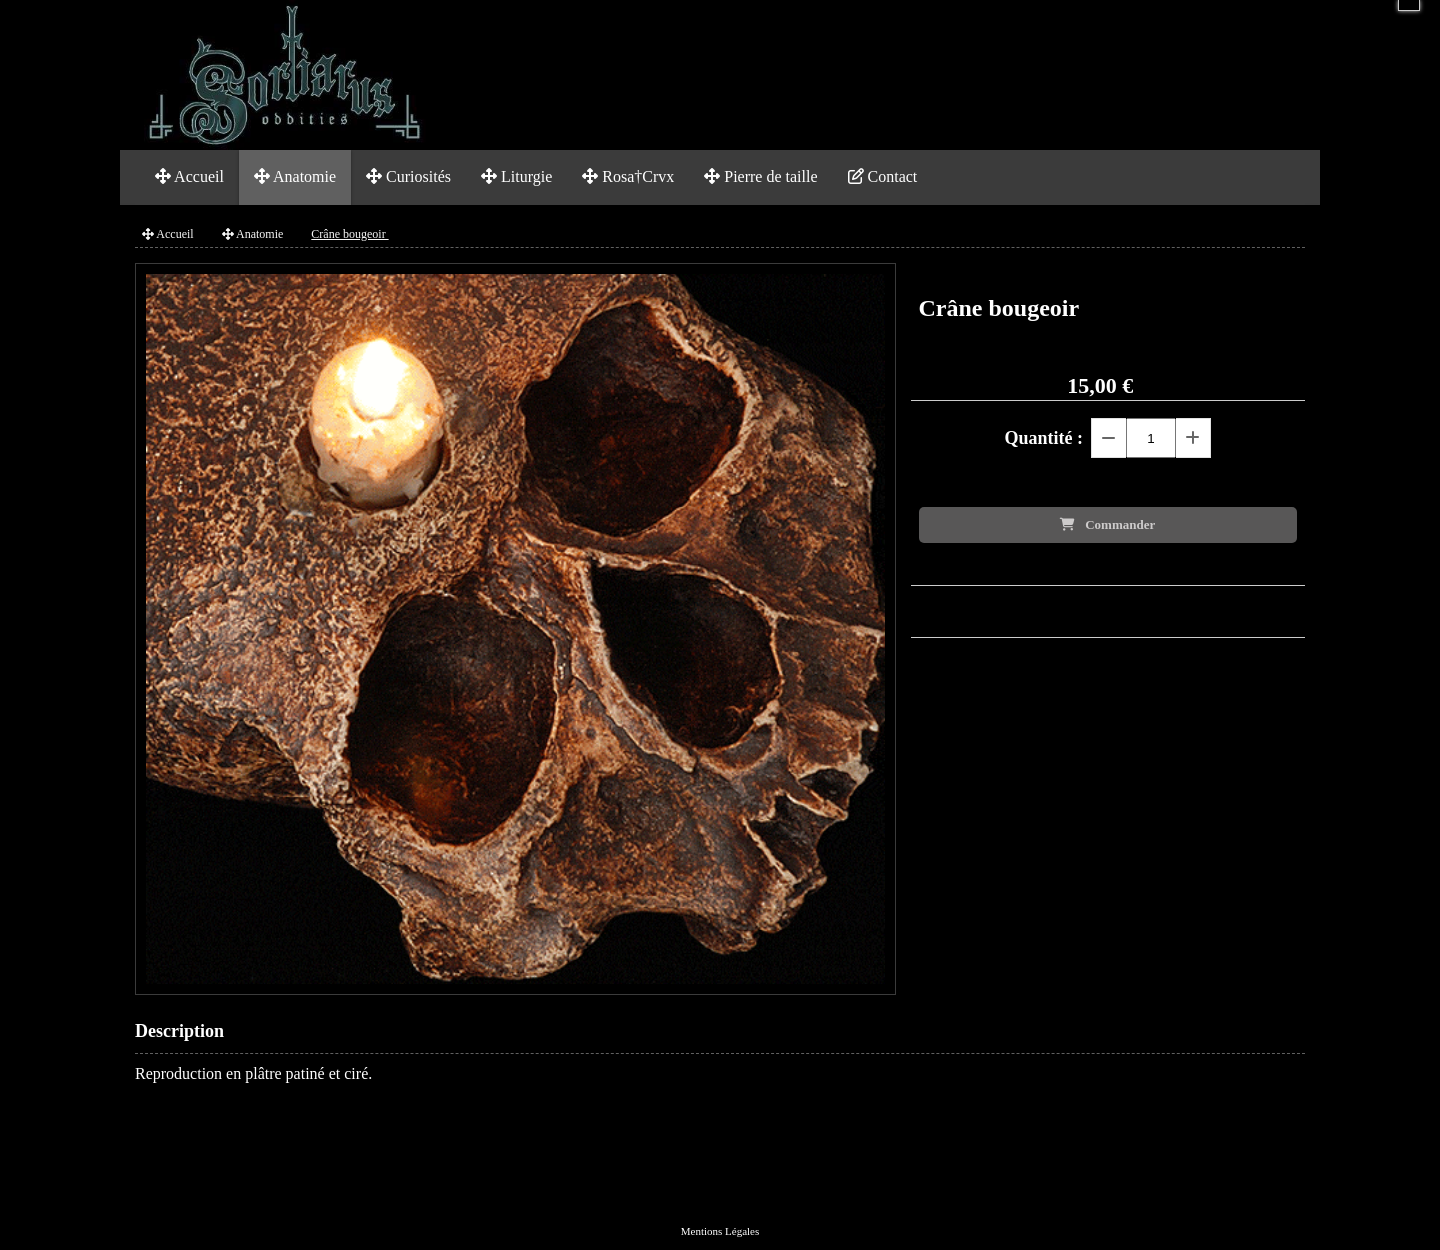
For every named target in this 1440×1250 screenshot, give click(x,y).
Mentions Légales (720, 1231)
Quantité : (1044, 438)
